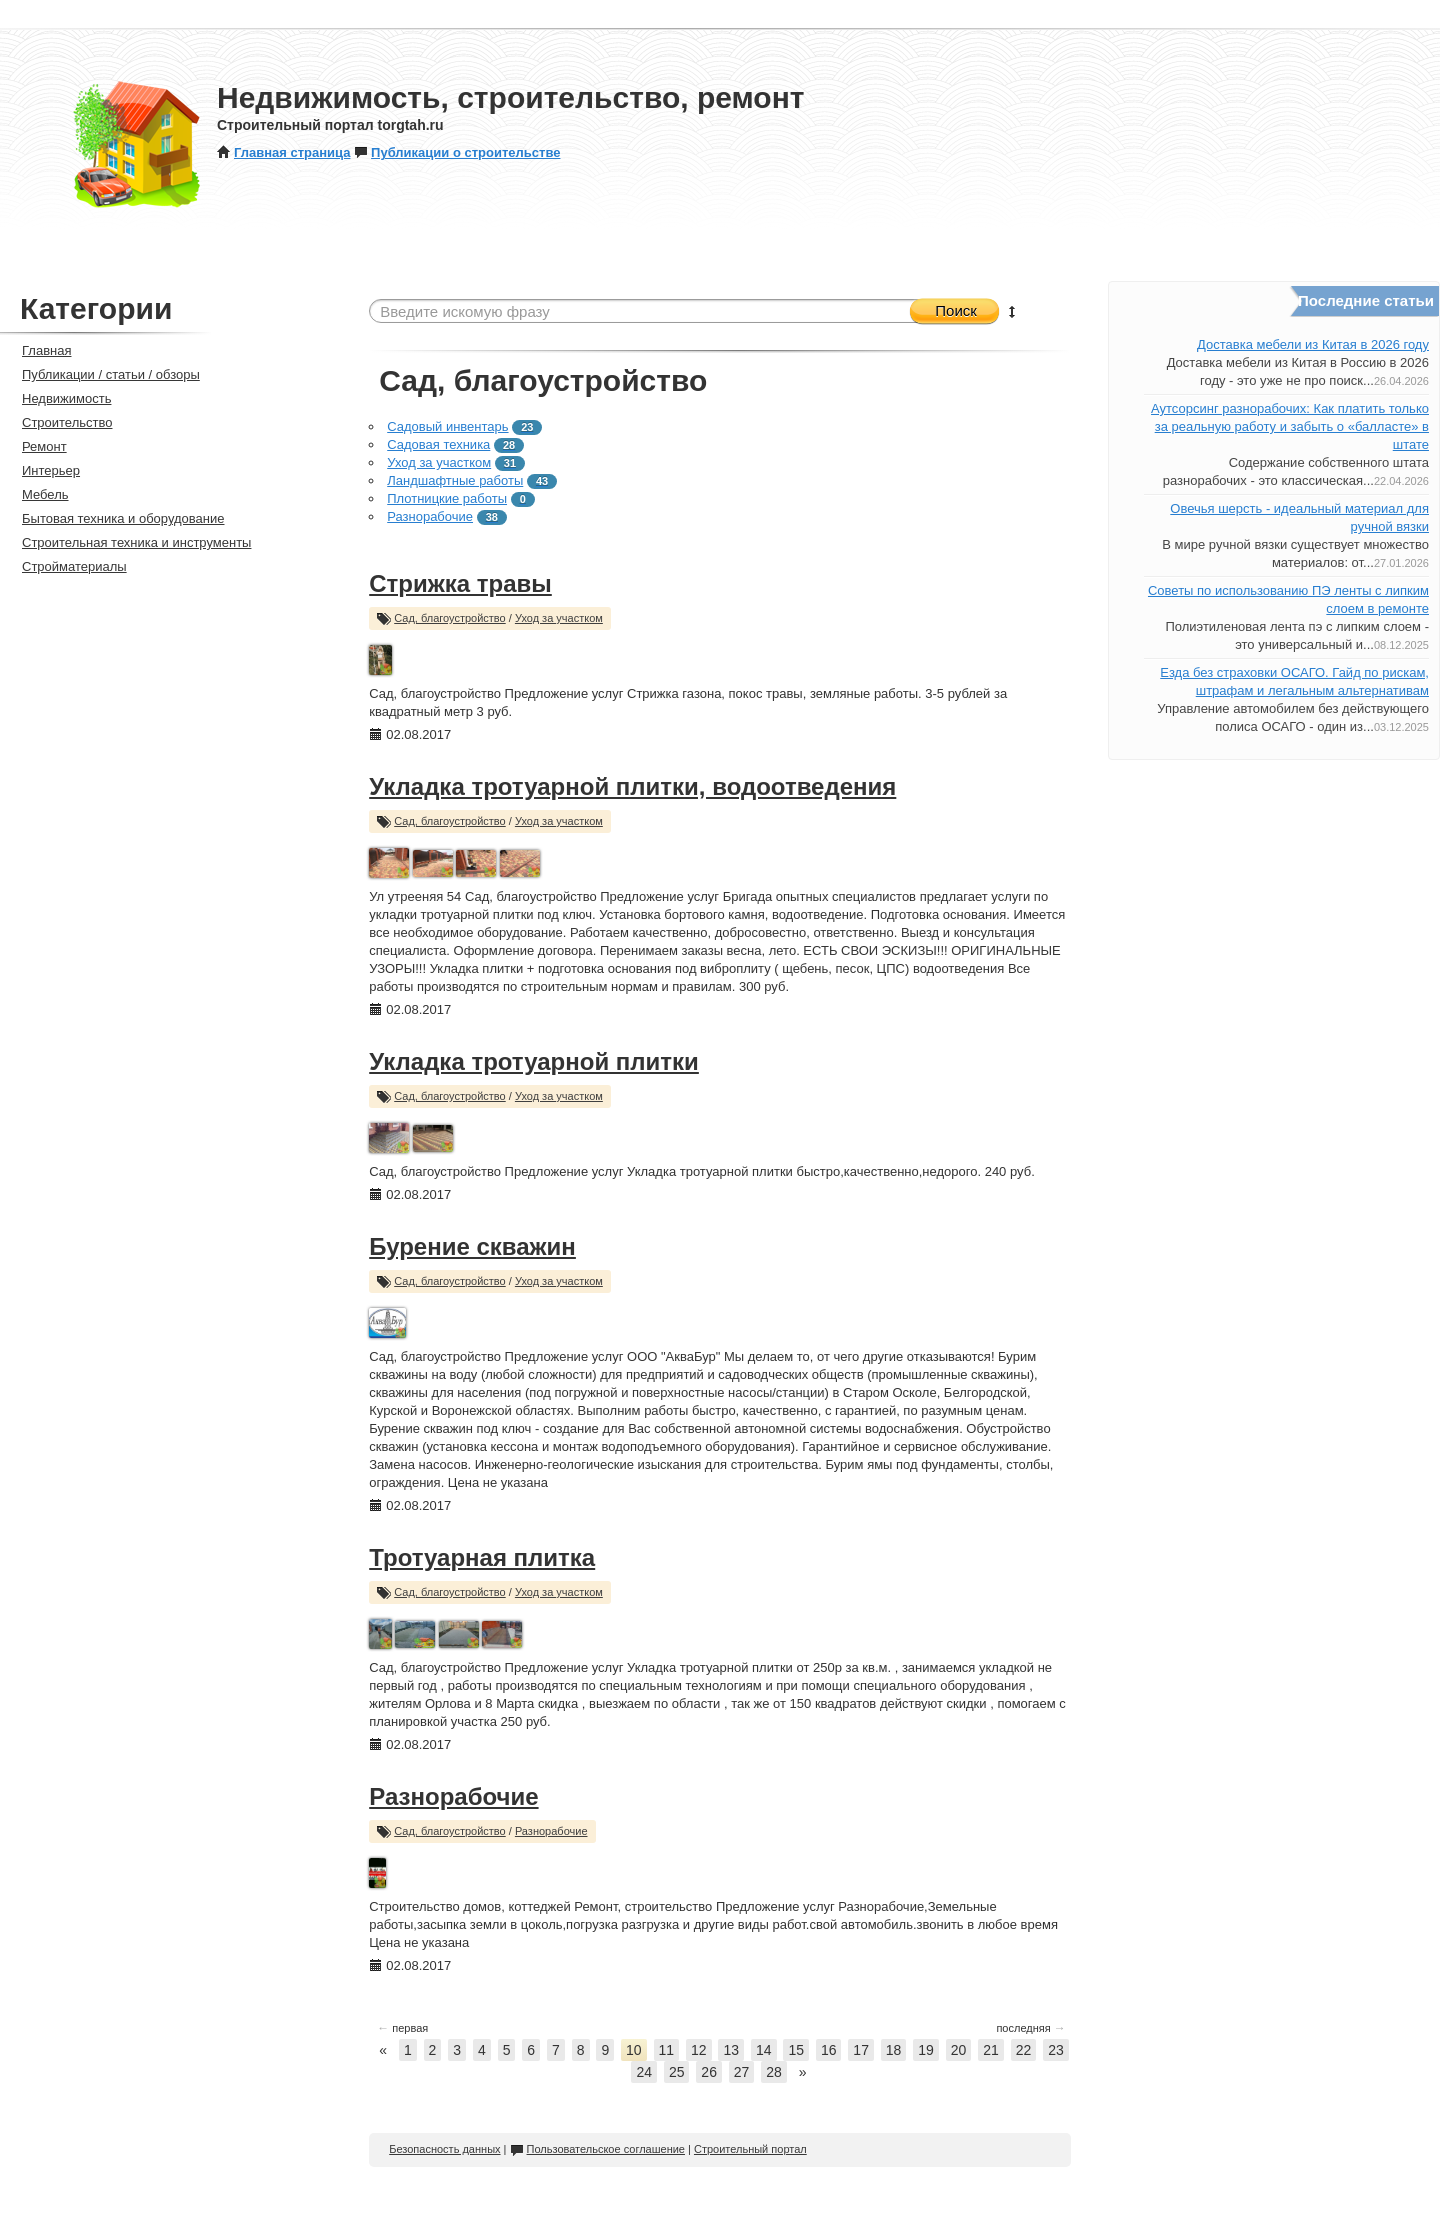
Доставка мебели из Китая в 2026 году (1313, 344)
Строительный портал (750, 2149)
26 (709, 2072)
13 (731, 2050)
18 (894, 2050)
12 (699, 2050)
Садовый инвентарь (447, 426)
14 (764, 2050)
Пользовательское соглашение (597, 2149)
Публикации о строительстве (457, 152)
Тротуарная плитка (482, 1557)
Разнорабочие (430, 516)
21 (991, 2050)
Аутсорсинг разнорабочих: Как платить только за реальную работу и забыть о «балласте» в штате (1290, 426)
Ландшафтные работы (455, 480)
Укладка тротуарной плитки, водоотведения (632, 786)
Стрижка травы (460, 583)
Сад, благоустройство (450, 618)
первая (402, 2028)
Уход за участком (439, 462)
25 (677, 2072)
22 (1024, 2050)
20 (959, 2050)
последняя (1030, 2028)
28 (774, 2072)
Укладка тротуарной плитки (534, 1061)
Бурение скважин (472, 1246)
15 (796, 2050)
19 (926, 2050)
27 (742, 2072)
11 (667, 2050)
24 (644, 2072)
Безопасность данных (444, 2149)
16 (829, 2050)
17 (861, 2050)
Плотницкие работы (447, 498)
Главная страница (283, 152)
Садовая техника (438, 444)
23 (1056, 2050)
